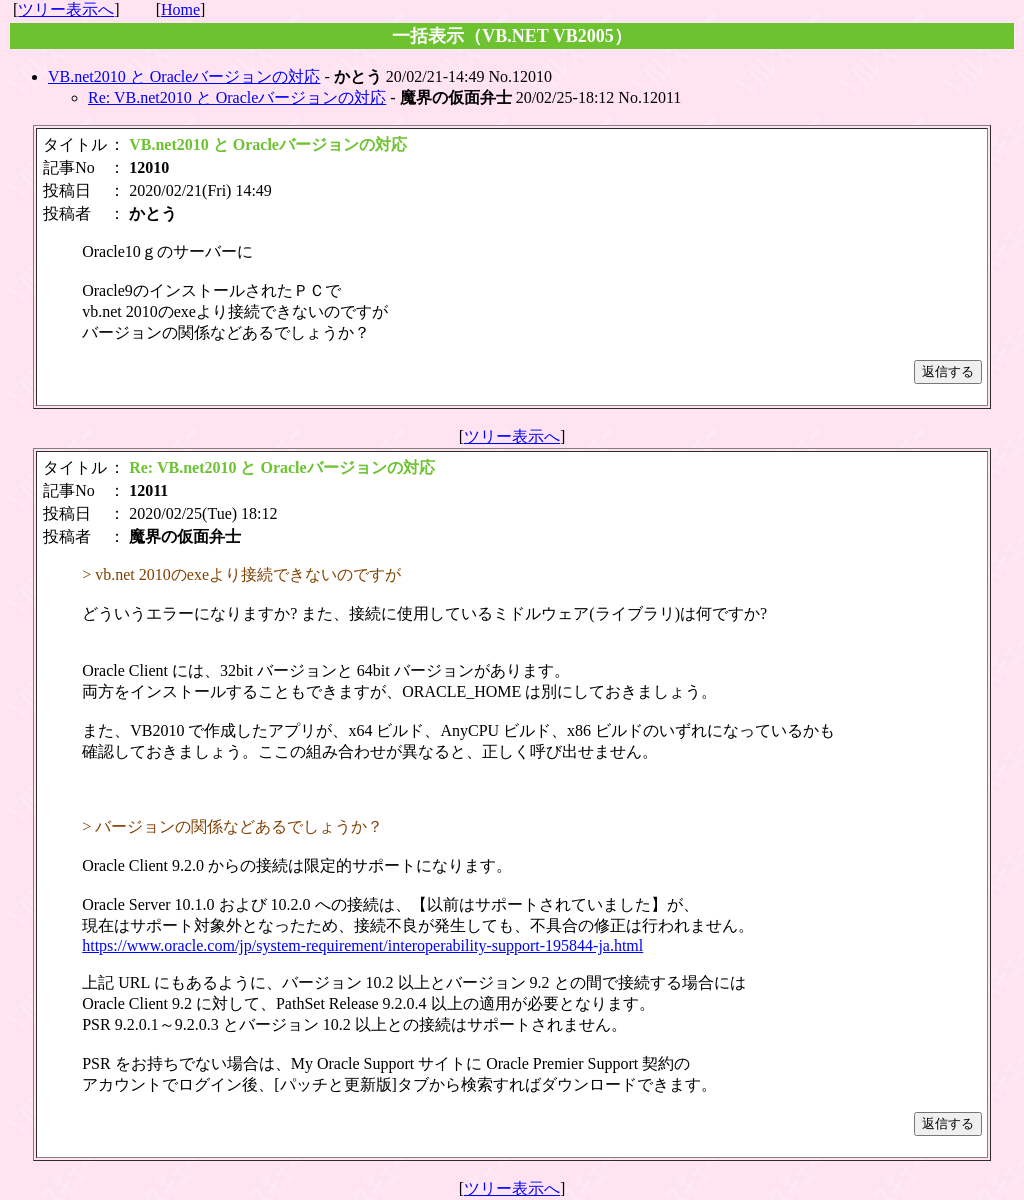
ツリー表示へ (66, 9)
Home (180, 9)
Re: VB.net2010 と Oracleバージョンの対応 (237, 97)
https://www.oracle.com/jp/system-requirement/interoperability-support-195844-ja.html (362, 945)
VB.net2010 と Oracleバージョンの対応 (184, 76)
